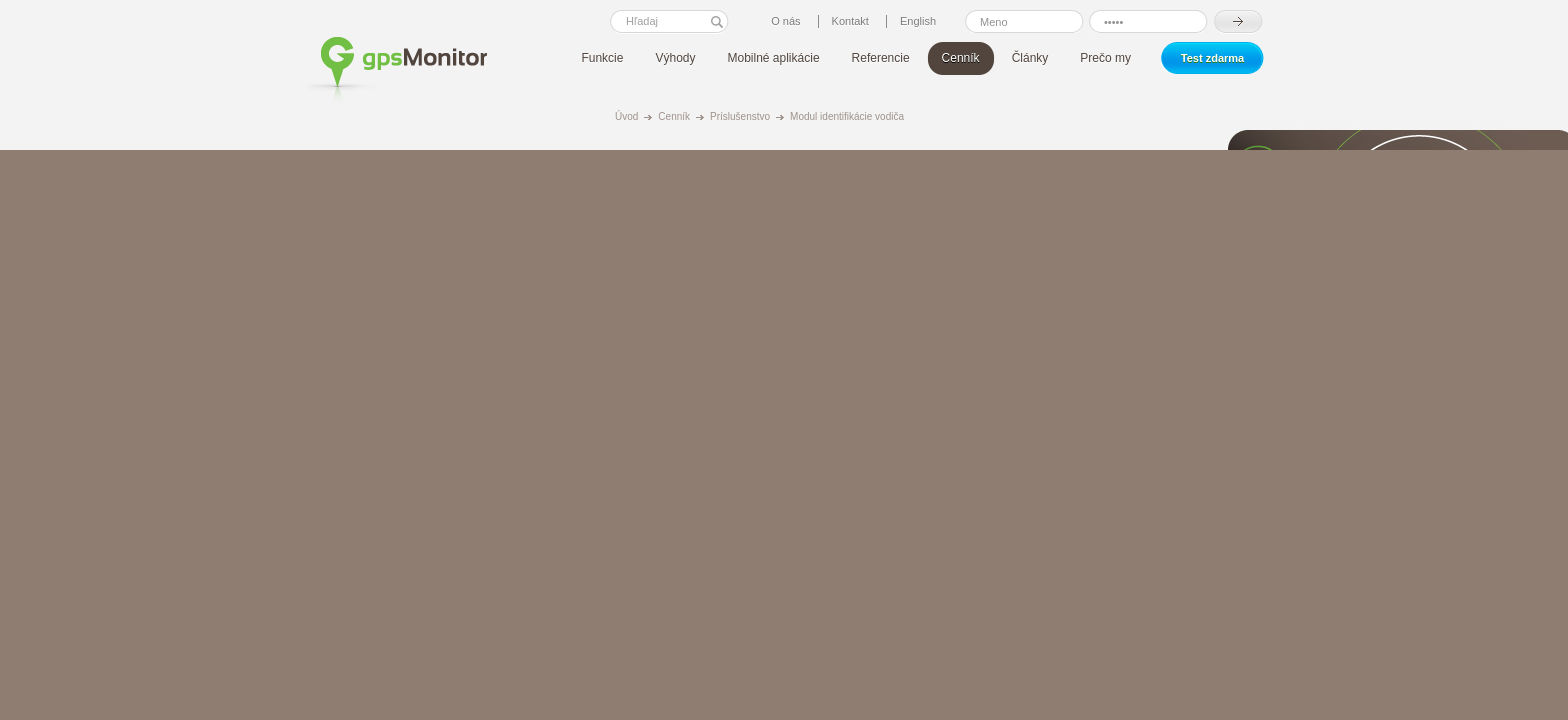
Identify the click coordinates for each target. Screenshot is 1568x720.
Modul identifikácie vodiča (847, 116)
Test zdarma (1212, 58)
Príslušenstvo (740, 116)
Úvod (626, 116)
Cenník (674, 116)
